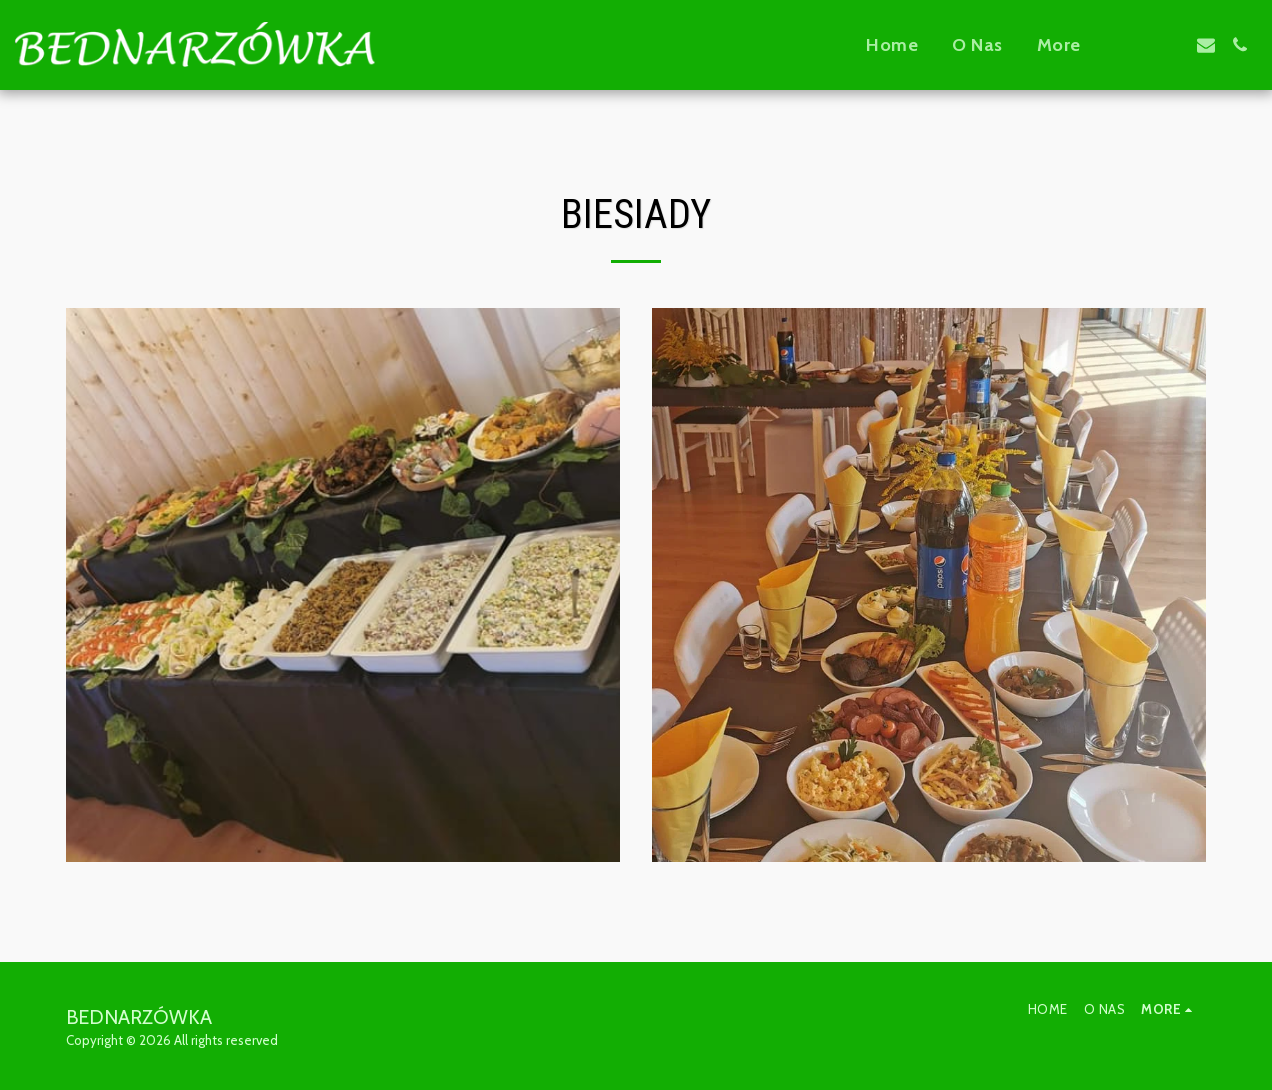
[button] (1138, 45)
